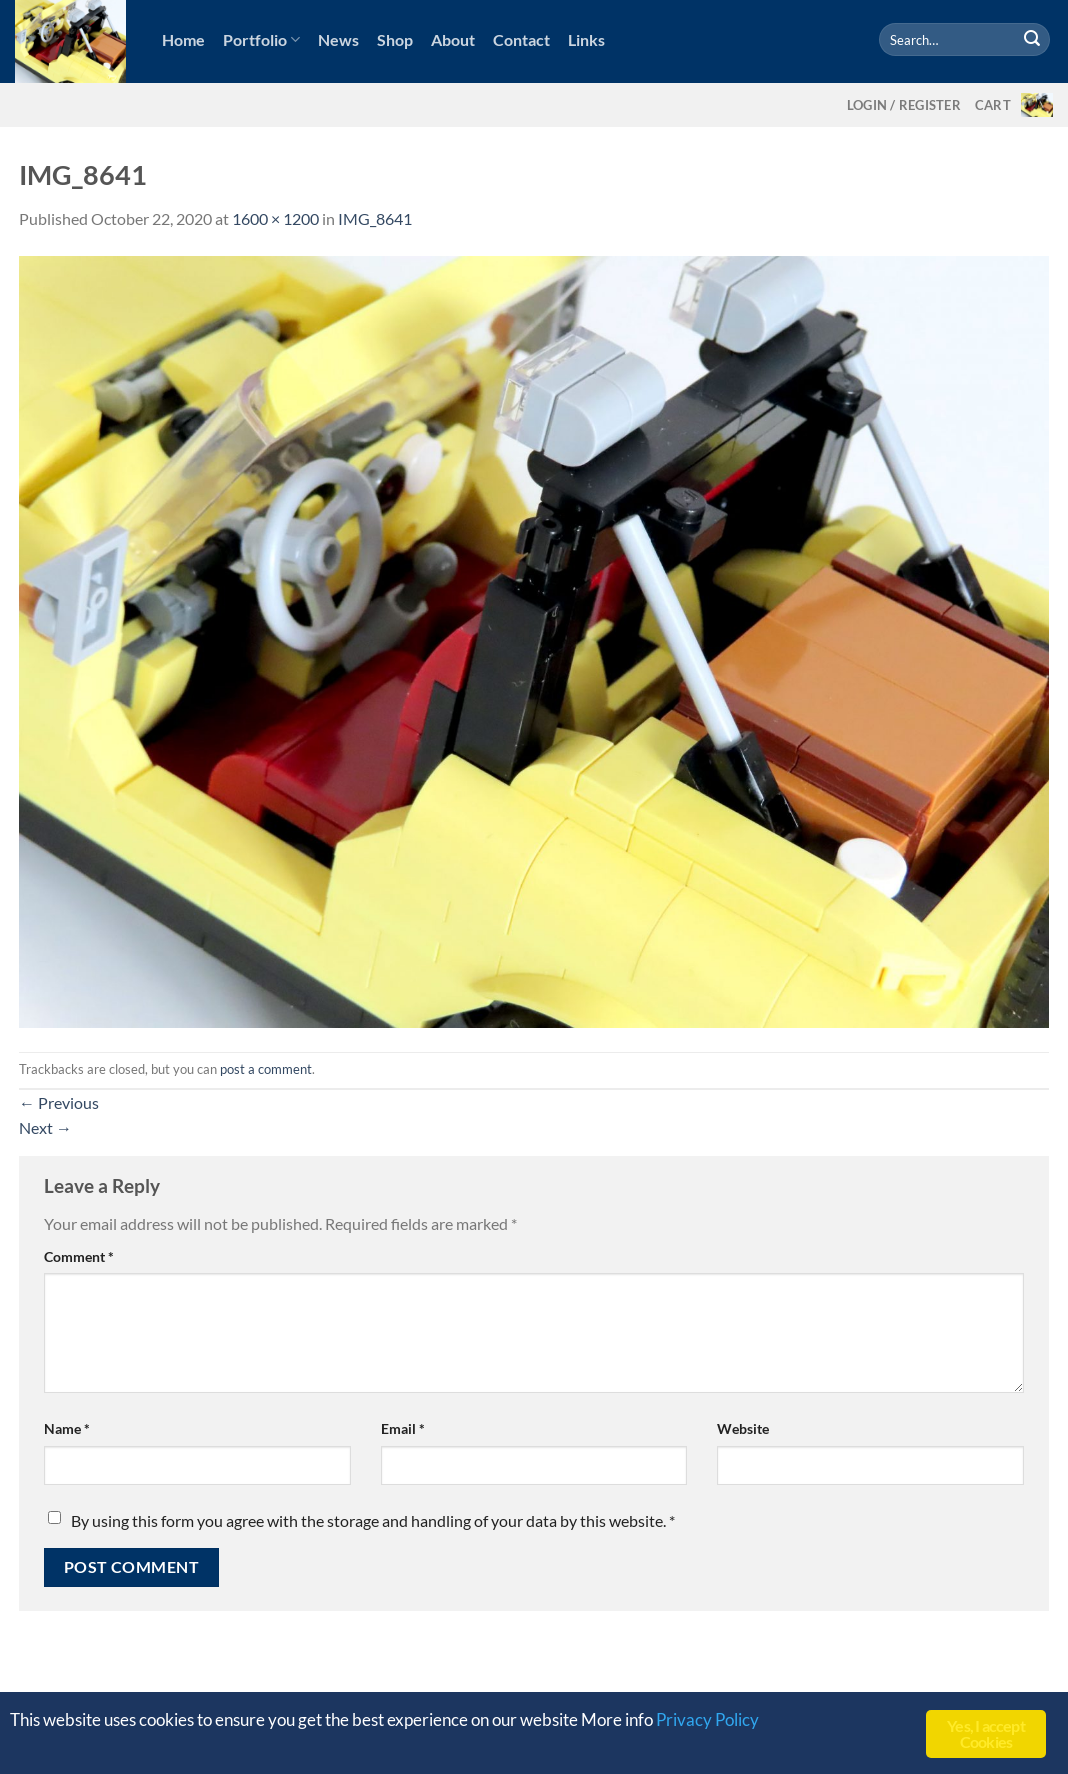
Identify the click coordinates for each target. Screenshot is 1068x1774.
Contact (521, 39)
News (338, 39)
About (453, 39)
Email (403, 1428)
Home (183, 39)
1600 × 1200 (275, 218)
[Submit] (1032, 40)
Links (586, 39)
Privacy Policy (707, 1719)
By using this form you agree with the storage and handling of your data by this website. (373, 1520)
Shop (395, 39)
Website (743, 1428)
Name (67, 1428)
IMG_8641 (375, 218)
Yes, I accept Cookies (986, 1733)
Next (45, 1127)
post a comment (266, 1069)
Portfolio (261, 40)
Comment (79, 1256)
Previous (59, 1102)
